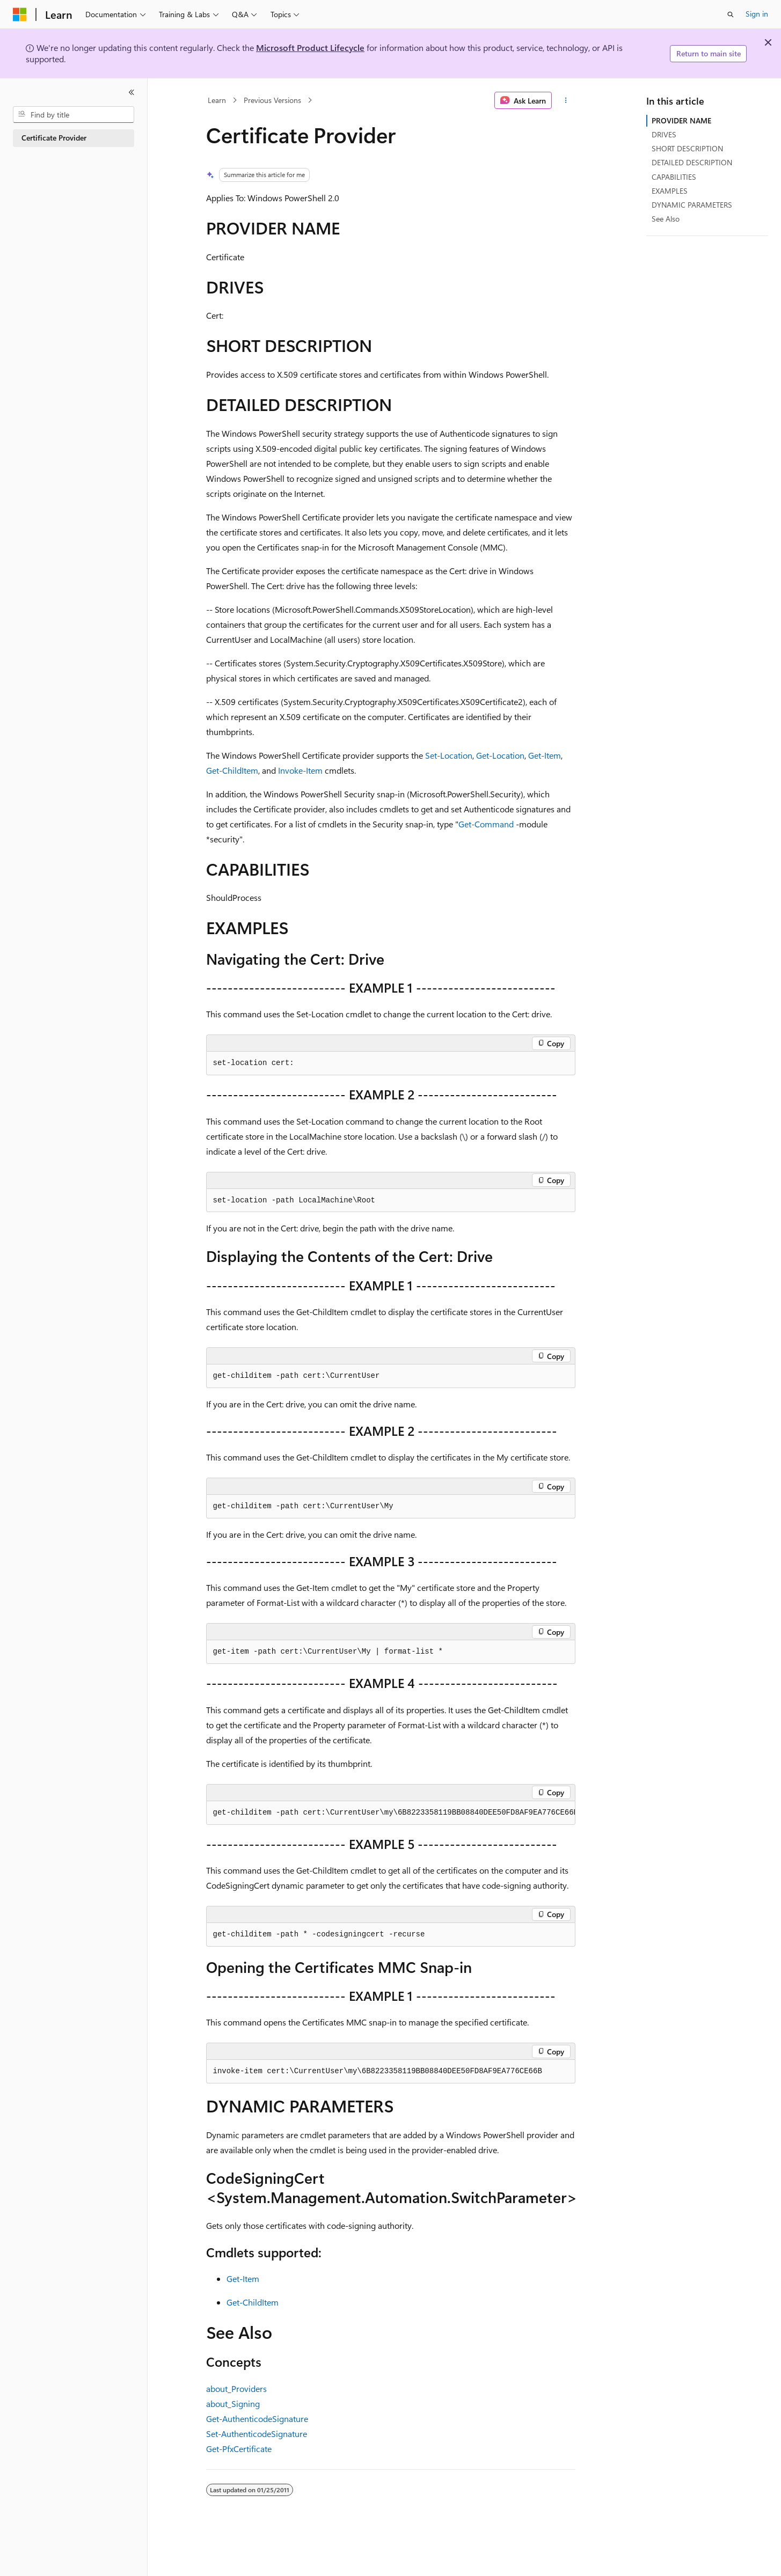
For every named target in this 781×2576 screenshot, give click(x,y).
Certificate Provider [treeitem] (53, 138)
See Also (666, 219)
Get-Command (486, 824)
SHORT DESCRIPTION (687, 148)
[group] (390, 1813)
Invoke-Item (300, 770)
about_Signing (233, 2403)
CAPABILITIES (674, 177)
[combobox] (73, 114)
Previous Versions (272, 100)
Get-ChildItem (232, 770)
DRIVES (664, 134)
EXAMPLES (670, 191)
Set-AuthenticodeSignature (256, 2433)
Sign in (757, 14)
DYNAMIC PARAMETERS (692, 205)
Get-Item (544, 755)
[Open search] (730, 14)
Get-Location (500, 755)
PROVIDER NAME (681, 120)
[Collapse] (131, 92)
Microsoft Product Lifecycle (310, 47)
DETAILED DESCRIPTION (692, 162)
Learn (217, 100)
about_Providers (236, 2388)
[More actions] (565, 100)
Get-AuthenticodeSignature (257, 2418)
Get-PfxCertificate (239, 2448)
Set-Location (448, 755)
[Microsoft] (20, 14)
